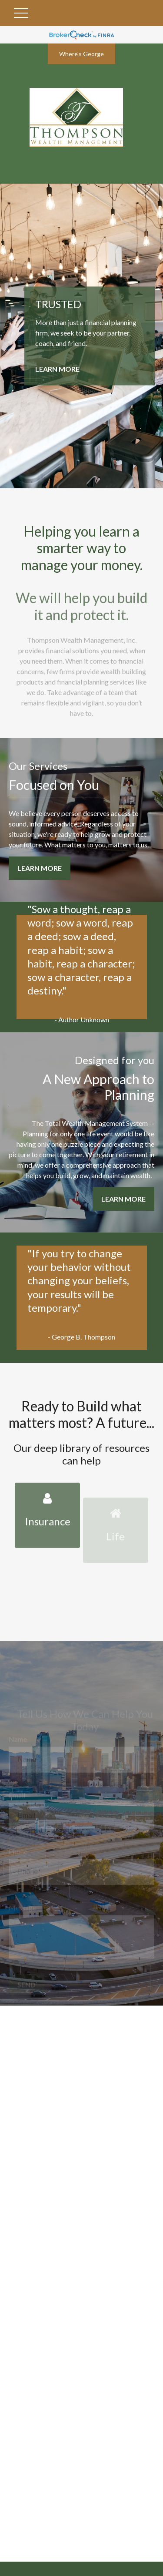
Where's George (81, 53)
